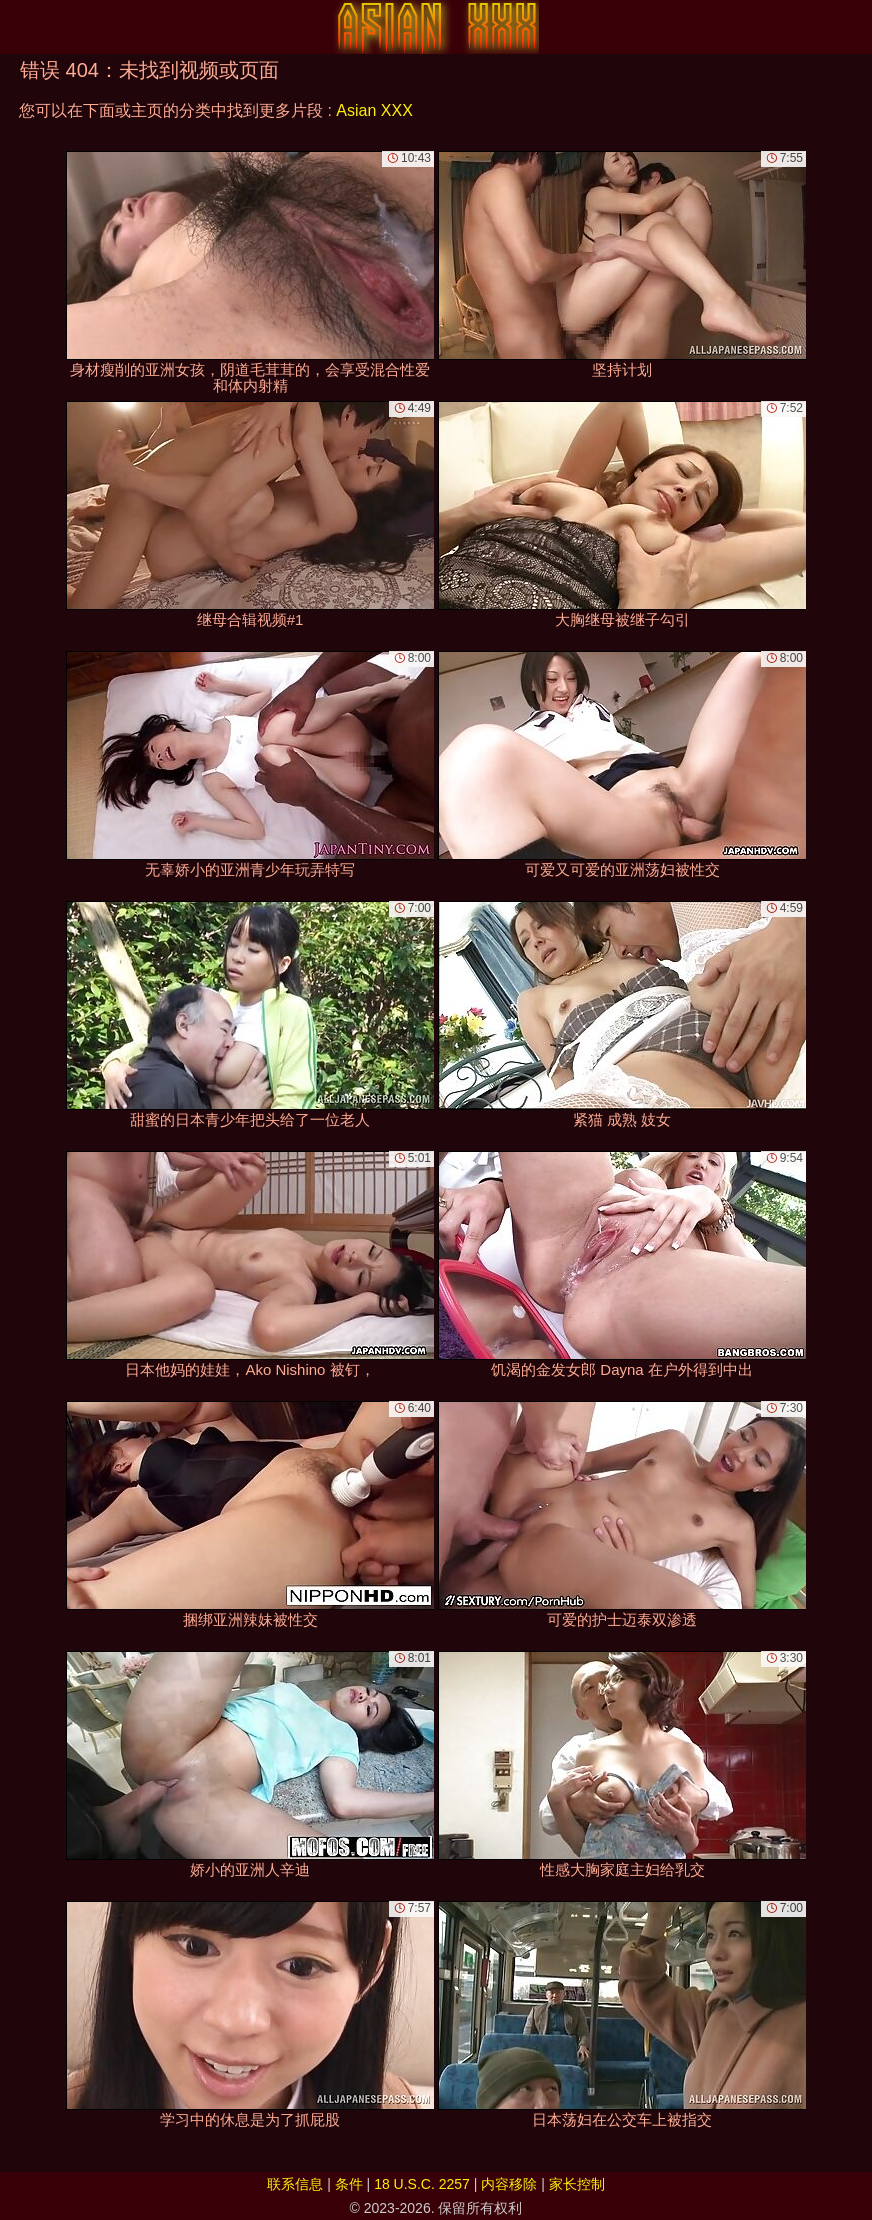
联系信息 (295, 2184)
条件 (349, 2184)
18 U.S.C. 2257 (422, 2184)
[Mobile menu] (18, 27)
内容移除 (509, 2184)
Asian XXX (374, 110)
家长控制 (577, 2184)
